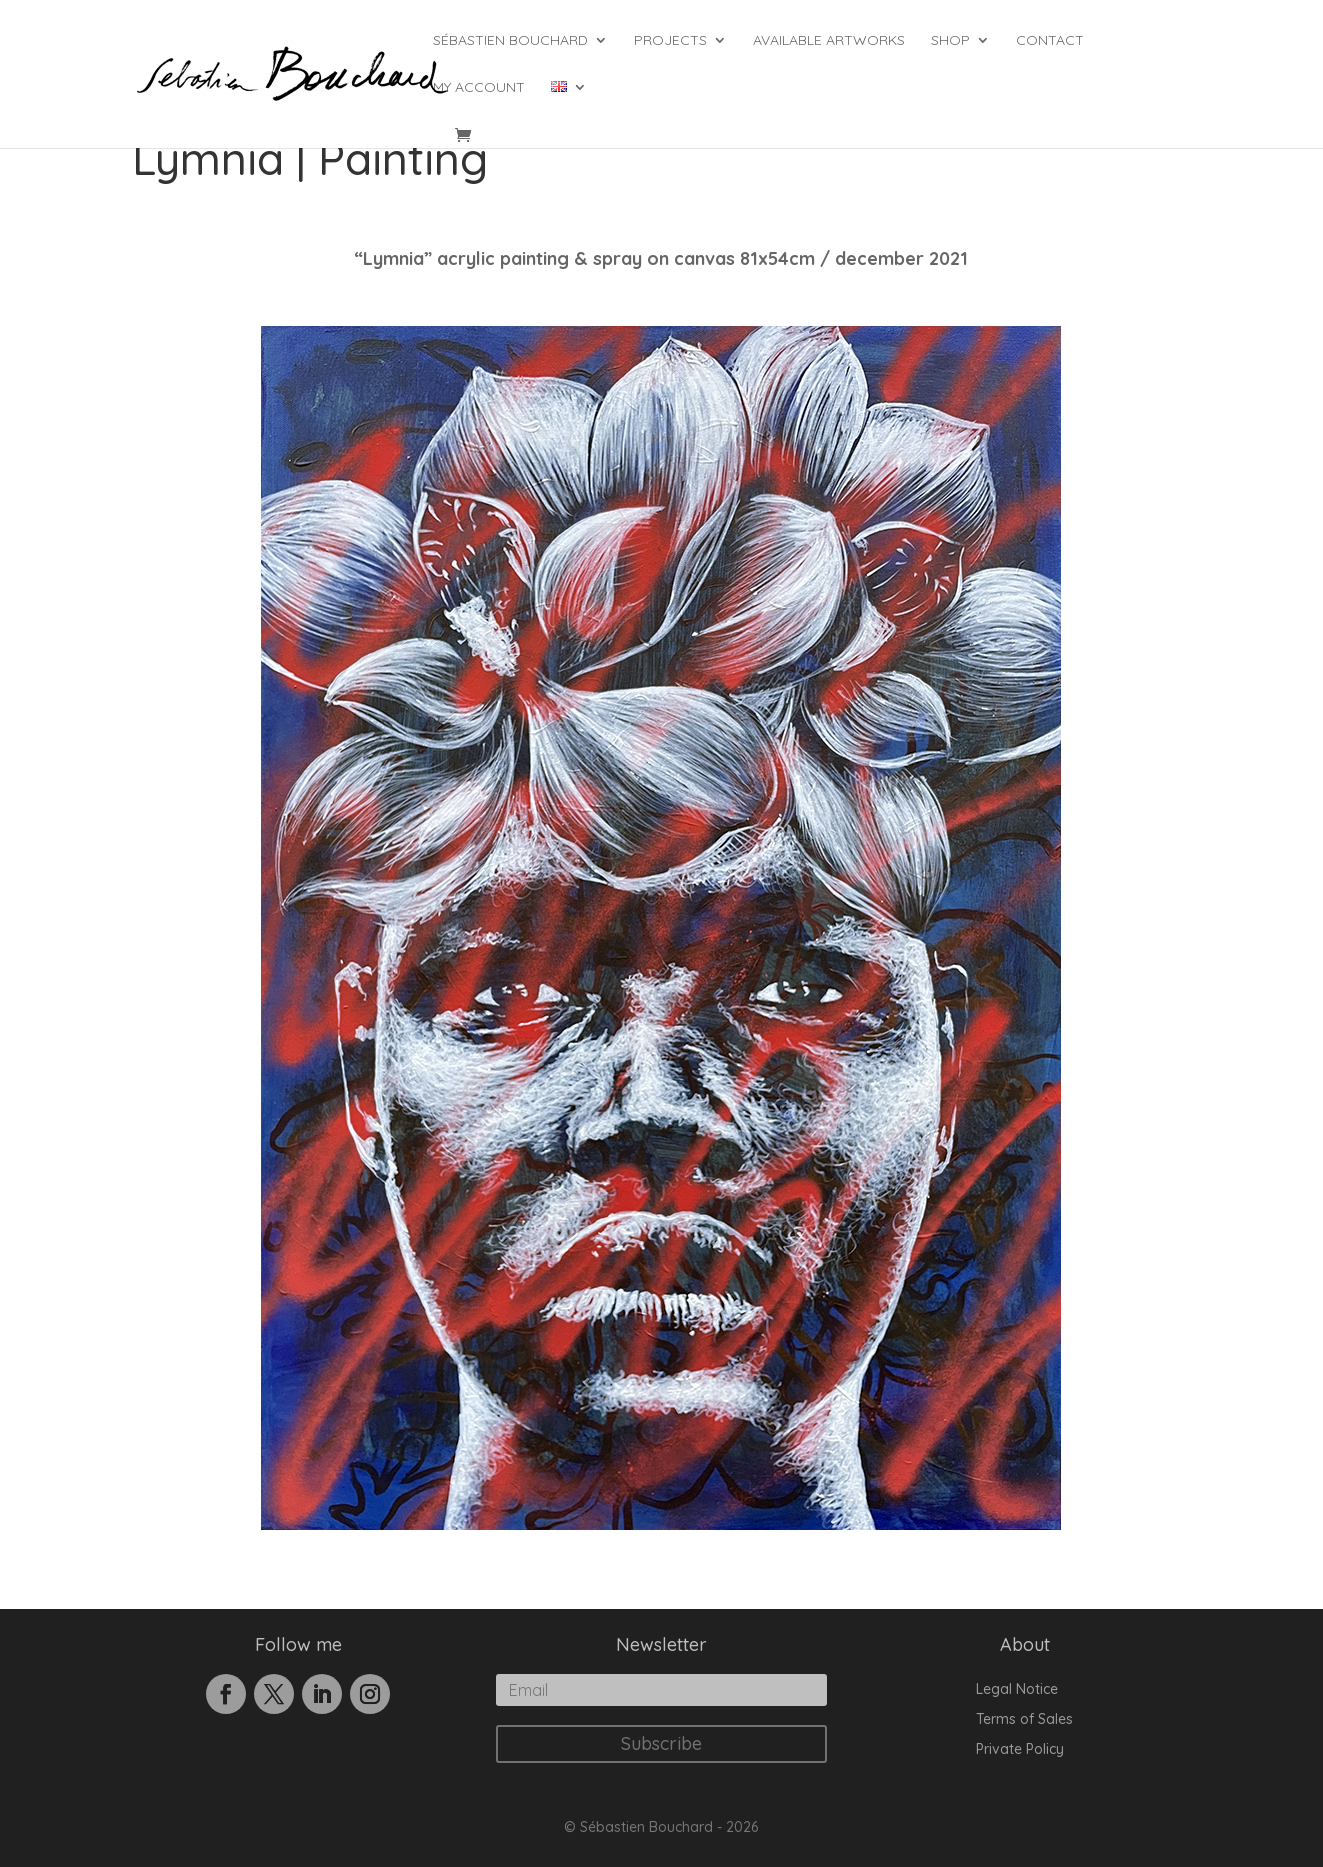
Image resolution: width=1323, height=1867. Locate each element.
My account (479, 88)
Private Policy (1020, 1750)
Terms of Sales (1024, 1720)
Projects (670, 41)
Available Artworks (829, 41)
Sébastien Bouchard (510, 41)
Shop (950, 41)
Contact (1050, 41)
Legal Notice (1017, 1690)
